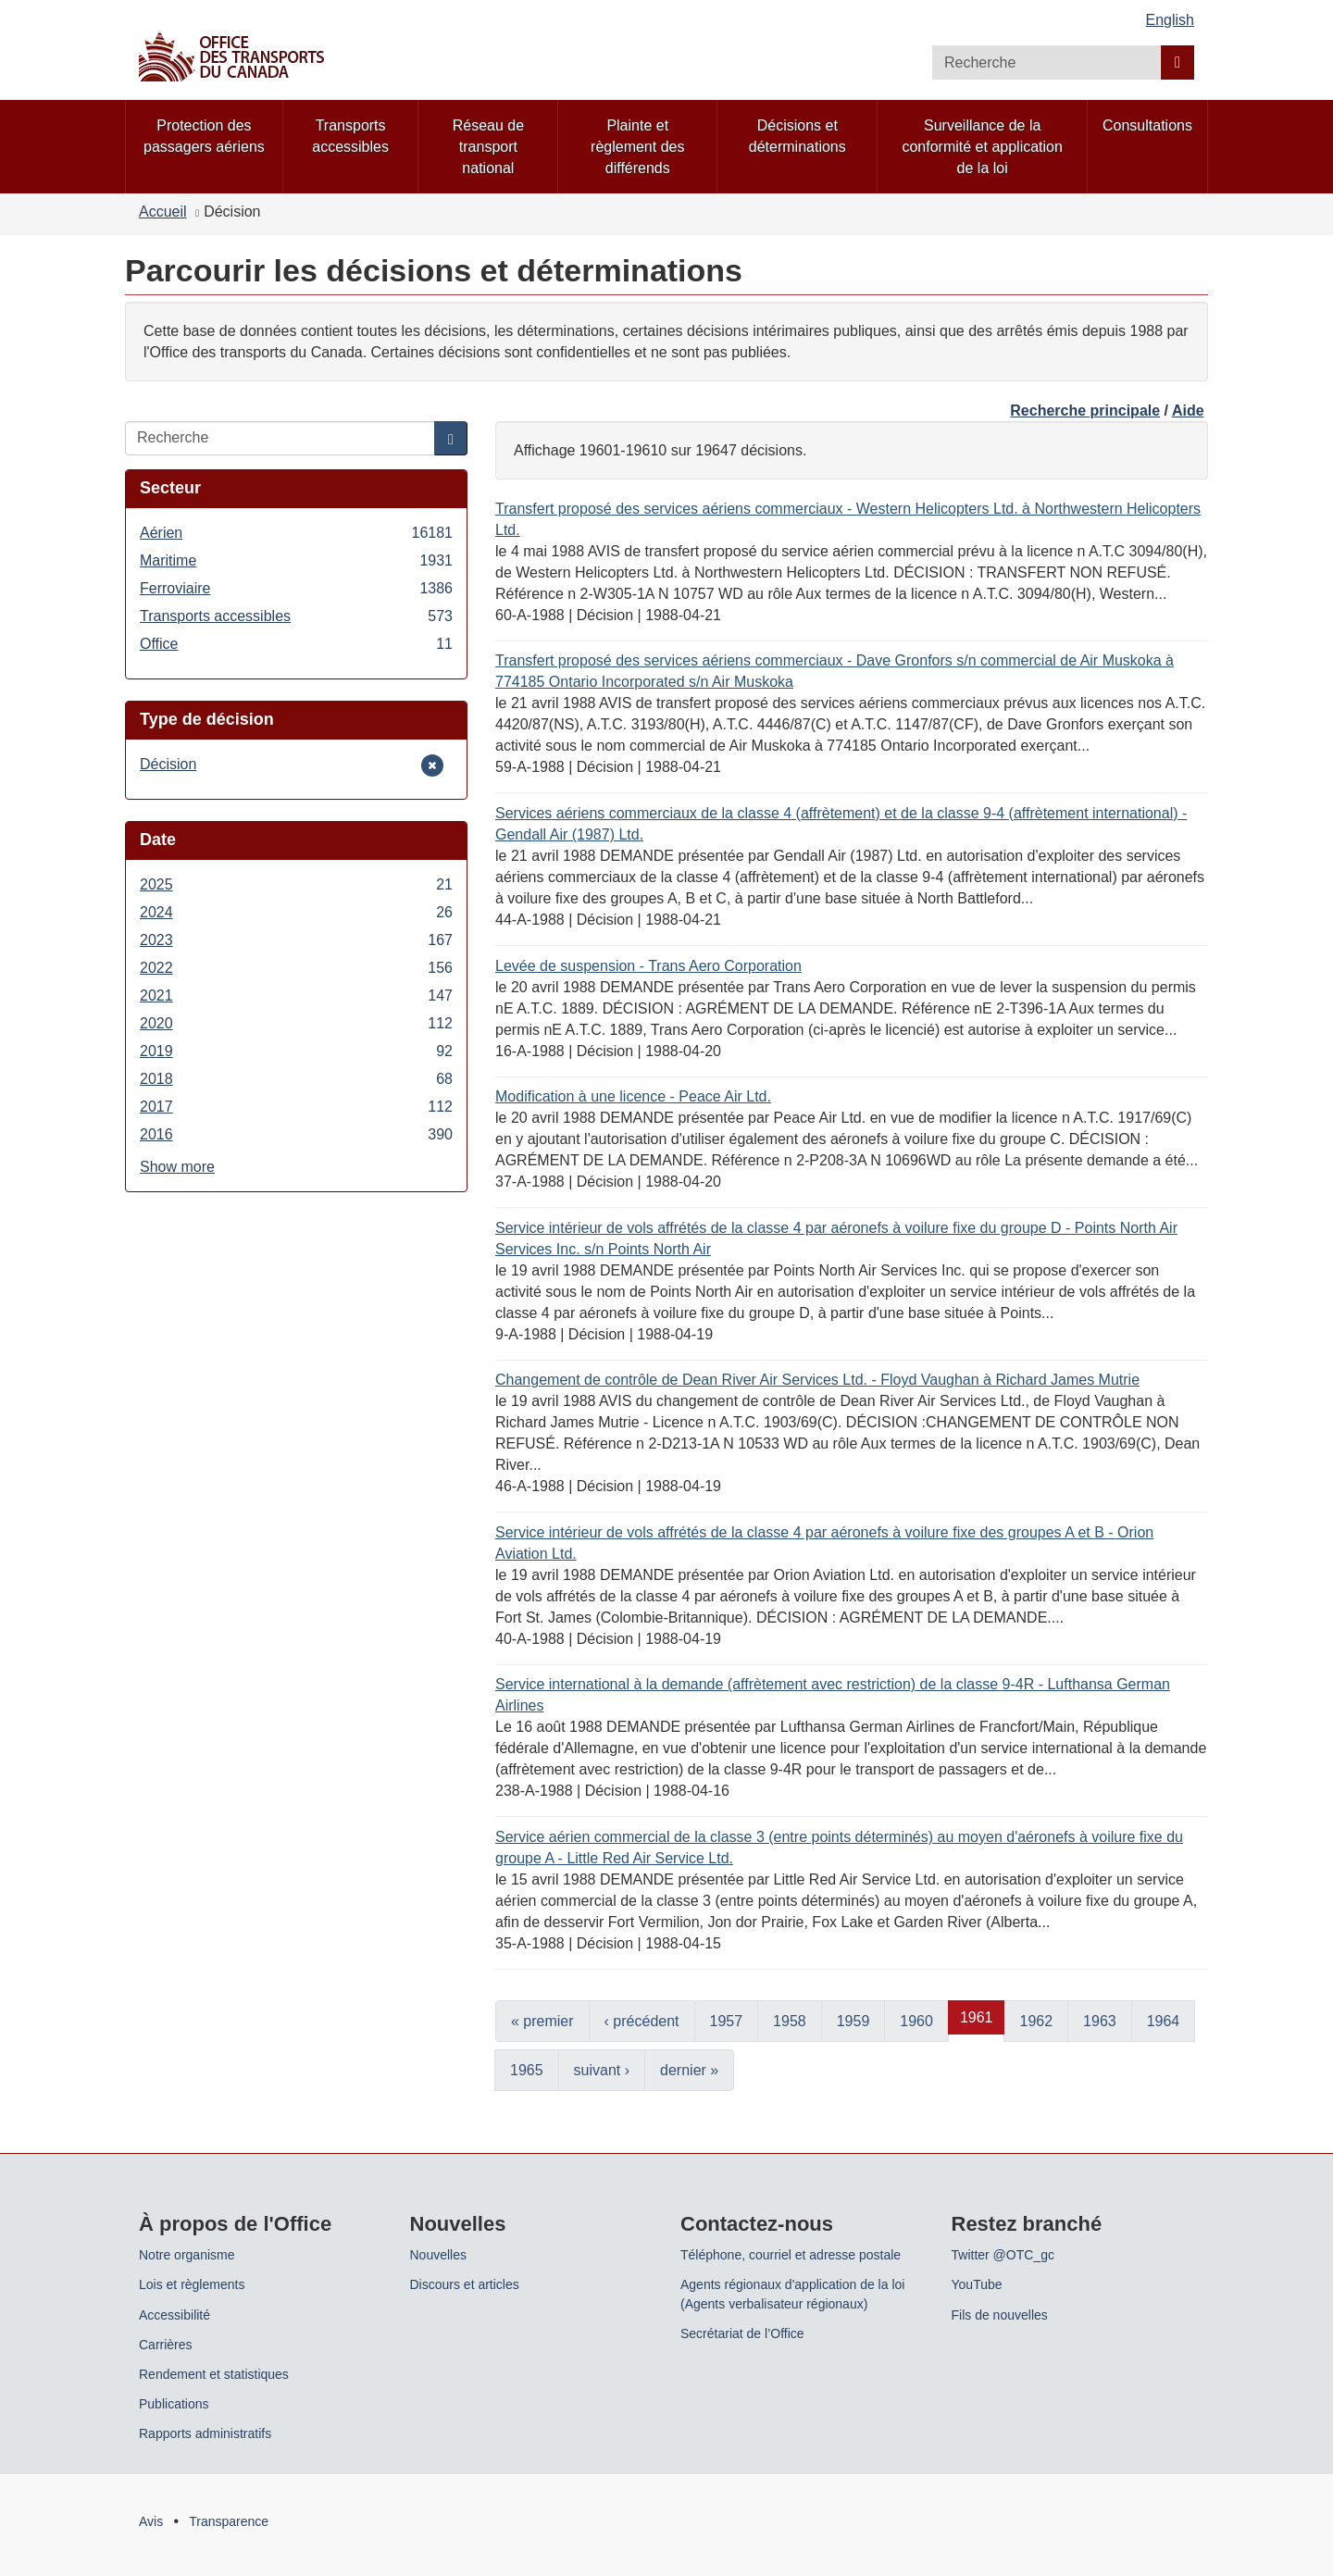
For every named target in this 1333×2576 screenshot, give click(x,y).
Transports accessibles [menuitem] (350, 136)
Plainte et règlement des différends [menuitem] (637, 147)
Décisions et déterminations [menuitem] (797, 136)
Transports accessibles (296, 616)
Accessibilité (174, 2315)
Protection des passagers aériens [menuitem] (204, 136)
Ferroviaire (296, 588)
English (1170, 20)
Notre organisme (187, 2254)
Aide (1188, 410)
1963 (1099, 2021)
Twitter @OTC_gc (1003, 2254)
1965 (526, 2070)
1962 (1036, 2021)
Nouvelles (438, 2254)
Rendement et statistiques (214, 2374)
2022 (296, 967)
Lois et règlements (191, 2284)
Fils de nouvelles (1000, 2315)
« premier (542, 2021)
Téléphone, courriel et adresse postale (790, 2254)
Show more (177, 1167)
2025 (296, 884)
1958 (789, 2021)
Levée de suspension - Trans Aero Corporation (648, 966)
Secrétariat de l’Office (742, 2333)
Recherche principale (1085, 410)
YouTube (977, 2284)
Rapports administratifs (205, 2433)
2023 (296, 940)
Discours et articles (464, 2284)
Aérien (296, 532)
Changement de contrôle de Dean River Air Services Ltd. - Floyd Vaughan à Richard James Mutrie (817, 1380)
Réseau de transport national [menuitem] (488, 147)
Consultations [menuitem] (1147, 125)
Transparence (228, 2521)
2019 (296, 1051)
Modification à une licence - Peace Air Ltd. (633, 1096)
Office (296, 643)
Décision (168, 764)
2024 (296, 912)
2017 (296, 1106)
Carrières (166, 2344)
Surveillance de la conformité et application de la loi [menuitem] (982, 147)
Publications (174, 2403)
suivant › (601, 2070)
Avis (151, 2521)
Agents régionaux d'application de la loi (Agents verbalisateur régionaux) (792, 2293)
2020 (296, 1023)
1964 (1163, 2021)
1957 (726, 2021)
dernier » (689, 2070)
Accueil (163, 211)
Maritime (296, 560)
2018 (296, 1078)
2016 (296, 1134)
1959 (853, 2021)
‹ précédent (641, 2021)
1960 (916, 2021)
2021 (296, 995)
